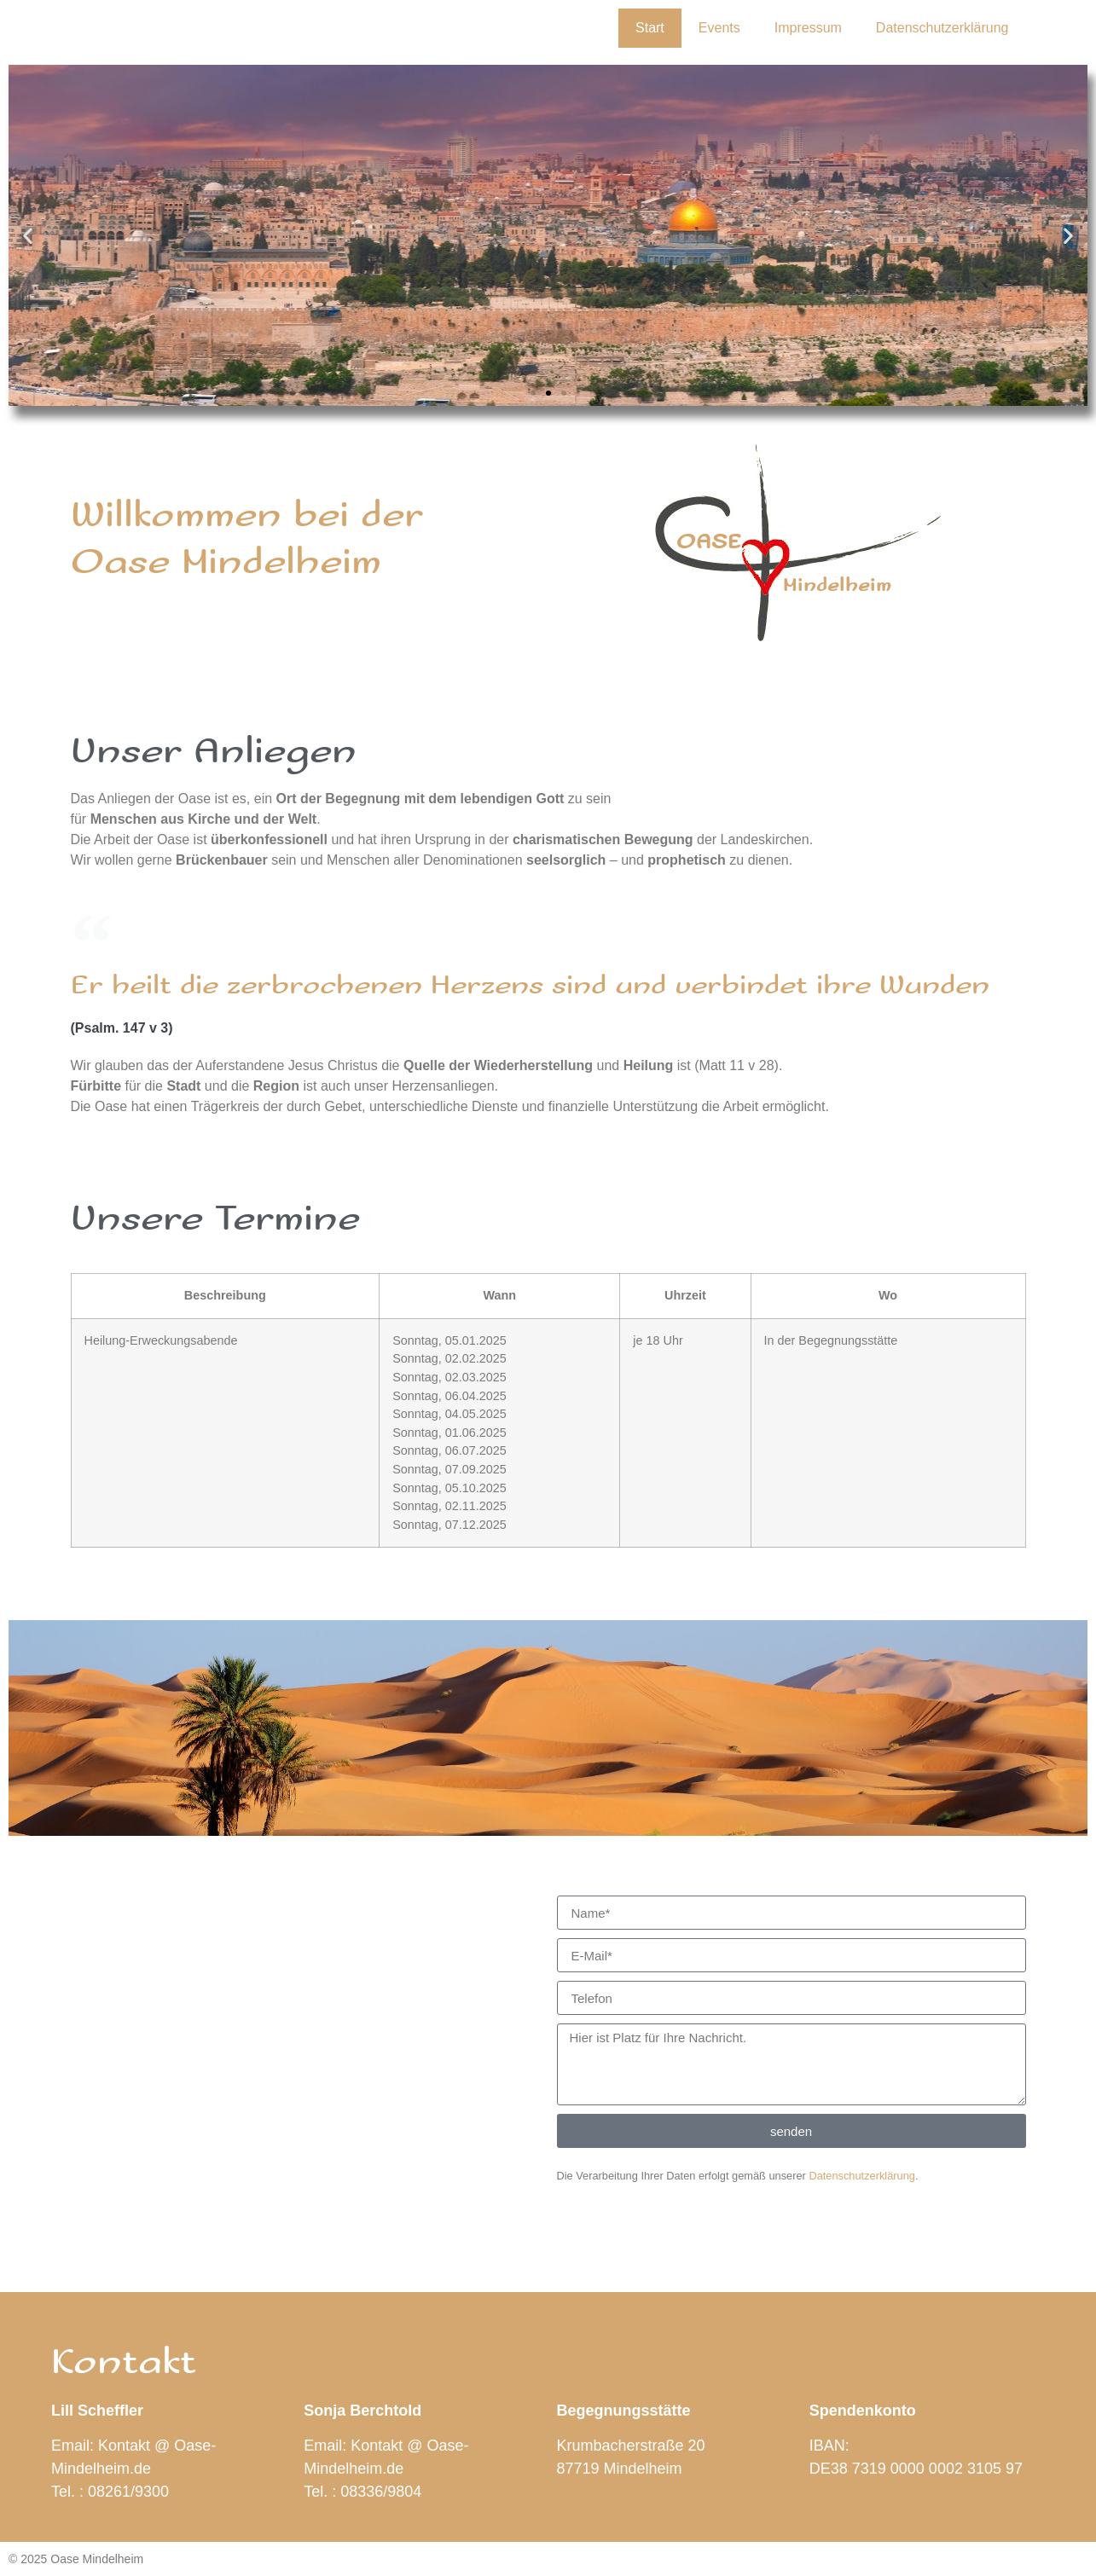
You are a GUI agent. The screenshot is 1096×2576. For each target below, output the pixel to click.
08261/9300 (128, 2491)
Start (649, 27)
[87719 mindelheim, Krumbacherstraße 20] (305, 2023)
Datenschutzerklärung (942, 27)
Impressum (808, 27)
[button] (27, 235)
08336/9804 (380, 2491)
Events (719, 27)
